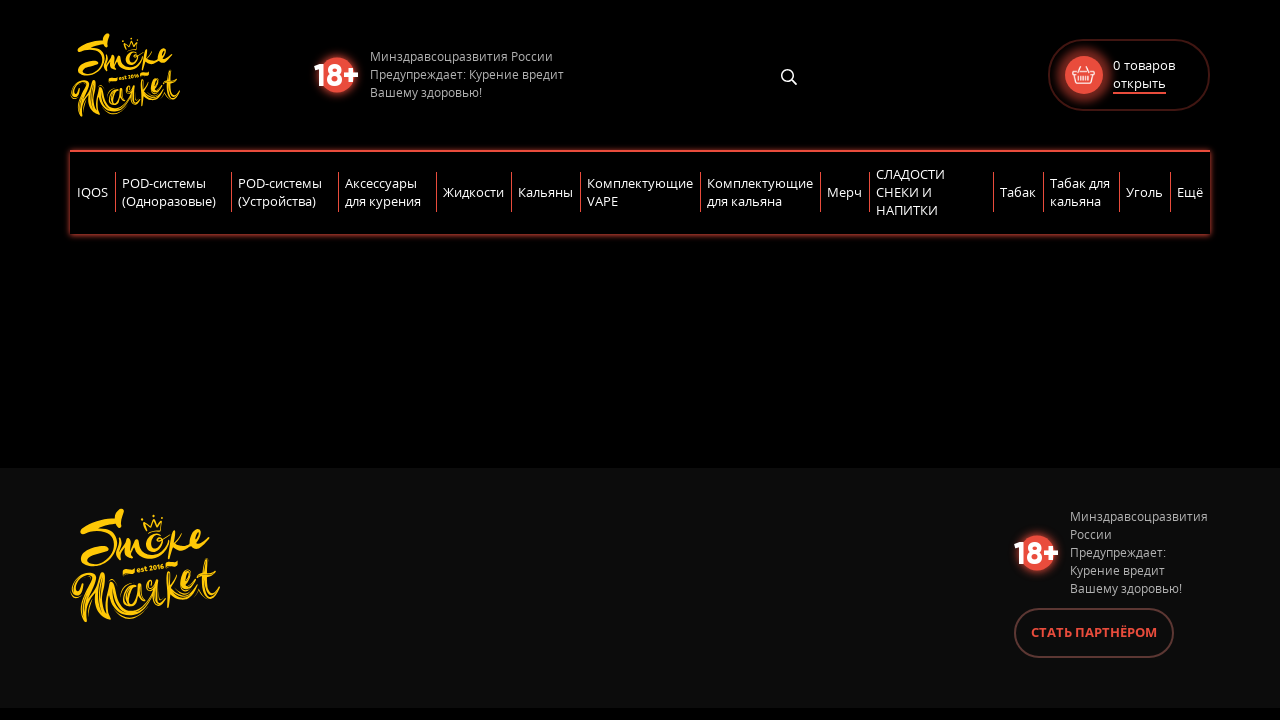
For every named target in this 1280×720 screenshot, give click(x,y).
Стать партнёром (1094, 632)
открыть (1139, 83)
